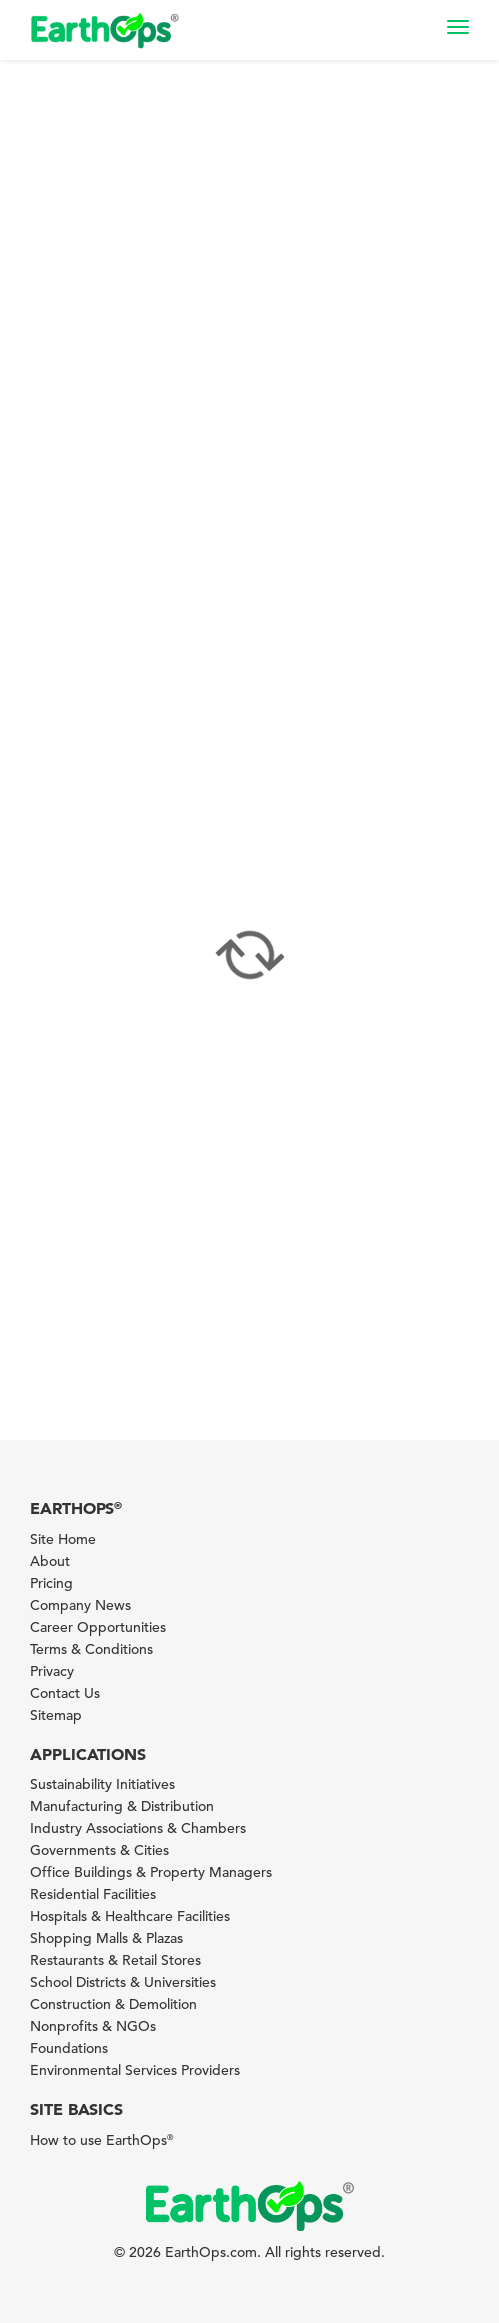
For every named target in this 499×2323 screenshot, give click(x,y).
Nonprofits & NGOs (93, 2026)
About (50, 1561)
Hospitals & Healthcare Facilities (130, 1916)
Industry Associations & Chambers (138, 1828)
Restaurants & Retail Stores (115, 1960)
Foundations (69, 2048)
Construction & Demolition (113, 2004)
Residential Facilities (93, 1894)
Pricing (51, 1583)
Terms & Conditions (91, 1649)
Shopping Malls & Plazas (106, 1938)
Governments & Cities (99, 1850)
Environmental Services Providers (135, 2070)
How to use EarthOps (101, 2140)
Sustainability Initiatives (102, 1784)
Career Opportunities (98, 1627)
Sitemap (56, 1715)
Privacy (52, 1671)
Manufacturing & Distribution (122, 1806)
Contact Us (65, 1693)
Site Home (63, 1539)
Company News (80, 1605)
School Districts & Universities (123, 1982)
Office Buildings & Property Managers (151, 1872)
